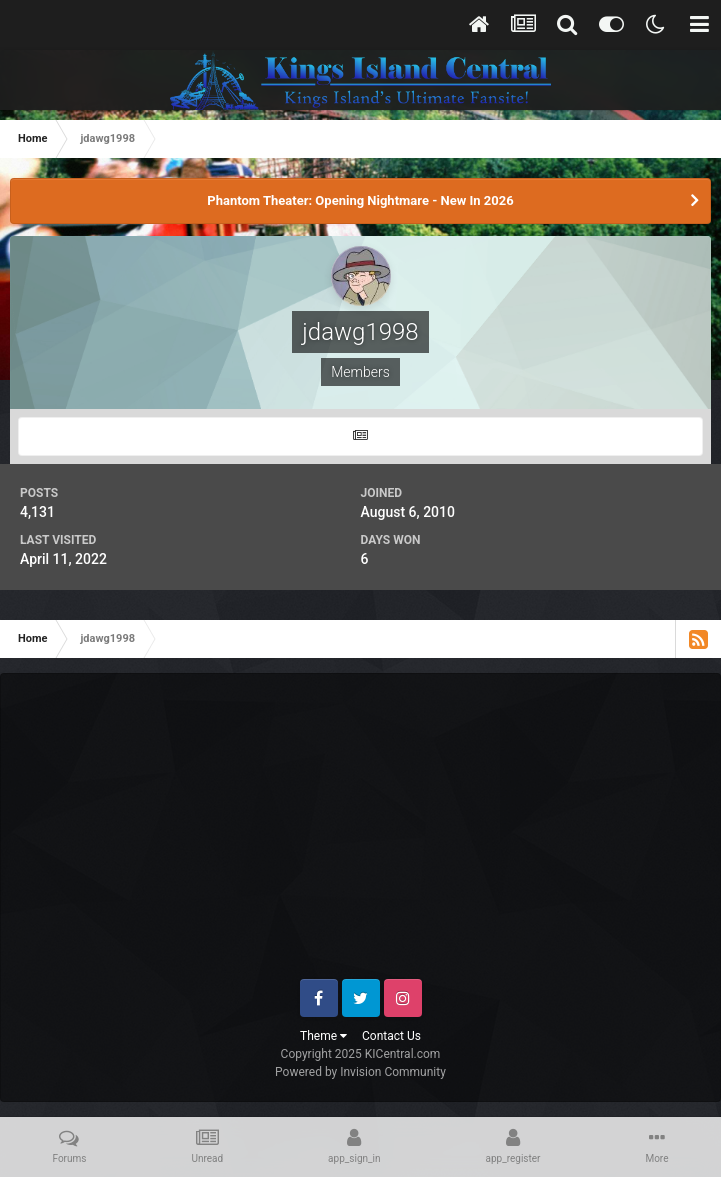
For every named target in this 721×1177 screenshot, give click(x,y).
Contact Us (391, 1036)
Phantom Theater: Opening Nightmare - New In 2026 (360, 200)
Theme (323, 1036)
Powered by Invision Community (360, 1072)
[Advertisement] (371, 834)
